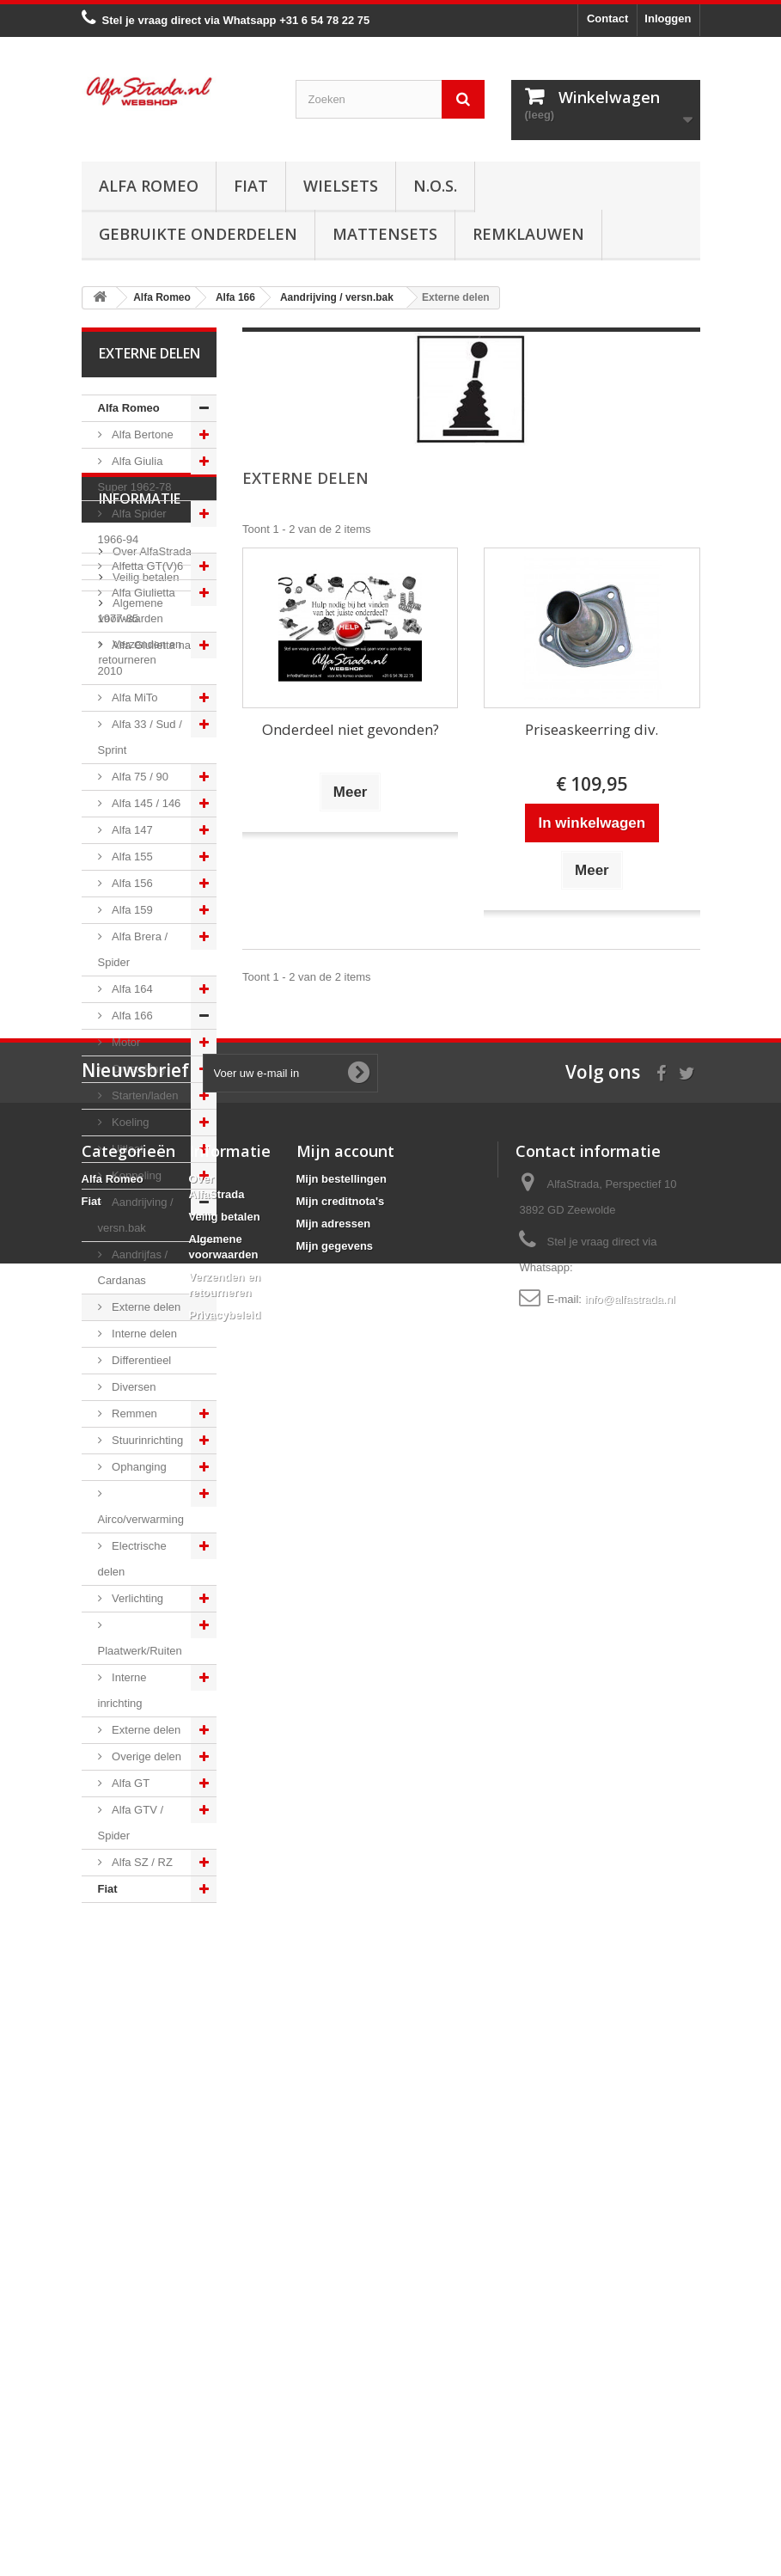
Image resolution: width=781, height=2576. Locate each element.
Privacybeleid (225, 2467)
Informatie (139, 1954)
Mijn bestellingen (341, 2331)
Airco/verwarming (141, 1519)
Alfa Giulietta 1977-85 (136, 605)
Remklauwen (528, 233)
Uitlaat (126, 1148)
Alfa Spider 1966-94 (132, 526)
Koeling (129, 1122)
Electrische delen (132, 1558)
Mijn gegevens (335, 2398)
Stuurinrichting (146, 1440)
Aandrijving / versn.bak (136, 1215)
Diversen (132, 1386)
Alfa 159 (131, 909)
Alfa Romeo (148, 185)
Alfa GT (129, 1783)
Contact (607, 18)
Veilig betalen (145, 2026)
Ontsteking (137, 1068)
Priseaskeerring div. (591, 729)
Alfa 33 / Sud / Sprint (140, 737)
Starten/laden (144, 1095)
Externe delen (145, 1306)
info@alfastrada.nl (630, 2451)
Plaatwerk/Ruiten (140, 1650)
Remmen (133, 1413)
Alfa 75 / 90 (138, 776)
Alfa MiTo (133, 697)
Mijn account (345, 2303)
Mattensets (385, 233)
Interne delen (143, 1333)
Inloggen (667, 18)
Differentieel (140, 1360)
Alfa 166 (131, 1015)
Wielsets (340, 185)
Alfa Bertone (141, 434)
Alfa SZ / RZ (141, 1862)
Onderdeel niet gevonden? (350, 729)
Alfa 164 (131, 988)
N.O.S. (435, 185)
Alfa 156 (131, 883)
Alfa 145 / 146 (145, 803)
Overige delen (145, 1756)
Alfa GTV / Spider (131, 1822)
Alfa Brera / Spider (133, 949)
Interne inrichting (122, 1690)
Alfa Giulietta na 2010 (144, 658)
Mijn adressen (333, 2376)
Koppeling (135, 1175)
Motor (125, 1042)
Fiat (251, 185)
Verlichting (136, 1598)
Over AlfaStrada (151, 2000)
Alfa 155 (131, 856)
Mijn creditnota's (340, 2353)
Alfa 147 (131, 829)
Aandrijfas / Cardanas (133, 1267)
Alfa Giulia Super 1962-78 (135, 474)
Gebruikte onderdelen (198, 233)
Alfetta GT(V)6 (146, 566)
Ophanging (138, 1466)
